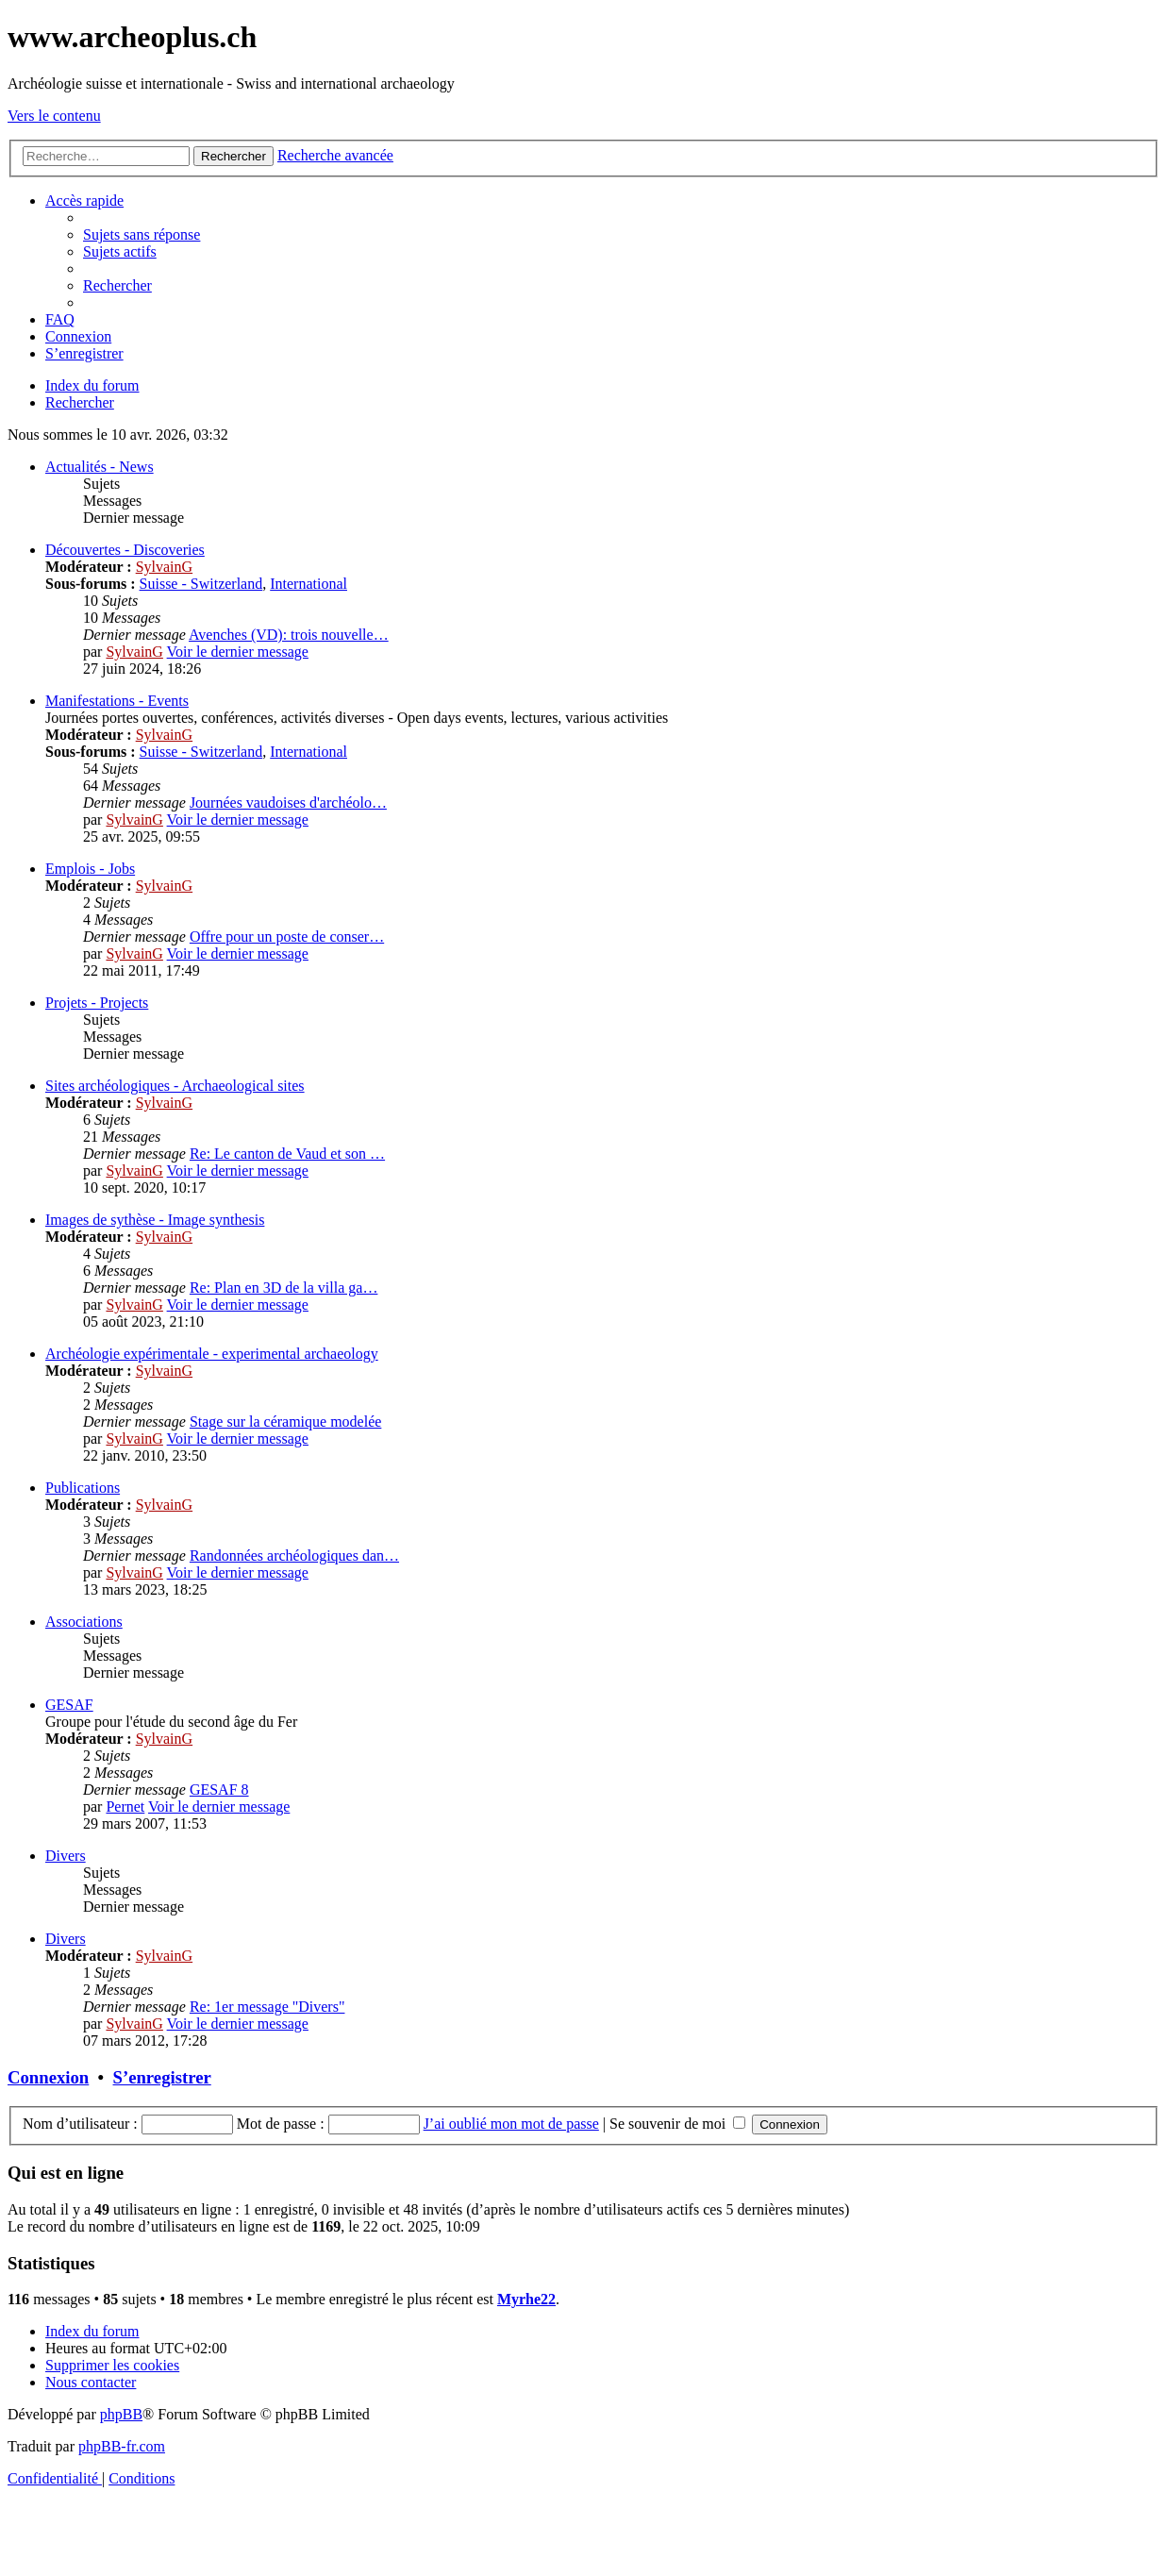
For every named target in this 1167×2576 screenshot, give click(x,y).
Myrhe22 (526, 2299)
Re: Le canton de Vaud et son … (287, 1154)
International (308, 584)
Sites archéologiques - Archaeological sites (175, 1086)
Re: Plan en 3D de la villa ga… (284, 1288)
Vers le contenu (54, 116)
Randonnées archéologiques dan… (294, 1555)
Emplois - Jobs (90, 869)
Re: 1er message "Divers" (267, 2007)
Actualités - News (99, 467)
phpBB (121, 2414)
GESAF (69, 1705)
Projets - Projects (96, 1003)
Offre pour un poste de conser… (287, 936)
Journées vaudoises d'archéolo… (288, 803)
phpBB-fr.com (121, 2446)
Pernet (125, 1806)
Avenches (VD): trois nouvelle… (289, 635)
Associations (84, 1622)
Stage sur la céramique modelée (285, 1421)
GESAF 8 (219, 1789)
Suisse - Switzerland (201, 584)
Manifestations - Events (117, 701)
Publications (82, 1488)
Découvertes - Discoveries (125, 550)
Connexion (48, 2077)
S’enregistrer (162, 2077)
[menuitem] (141, 234)
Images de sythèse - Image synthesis (154, 1220)
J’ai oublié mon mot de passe (511, 2124)
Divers (65, 1856)
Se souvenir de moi (677, 2124)
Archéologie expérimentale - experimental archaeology (211, 1354)
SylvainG (164, 567)
